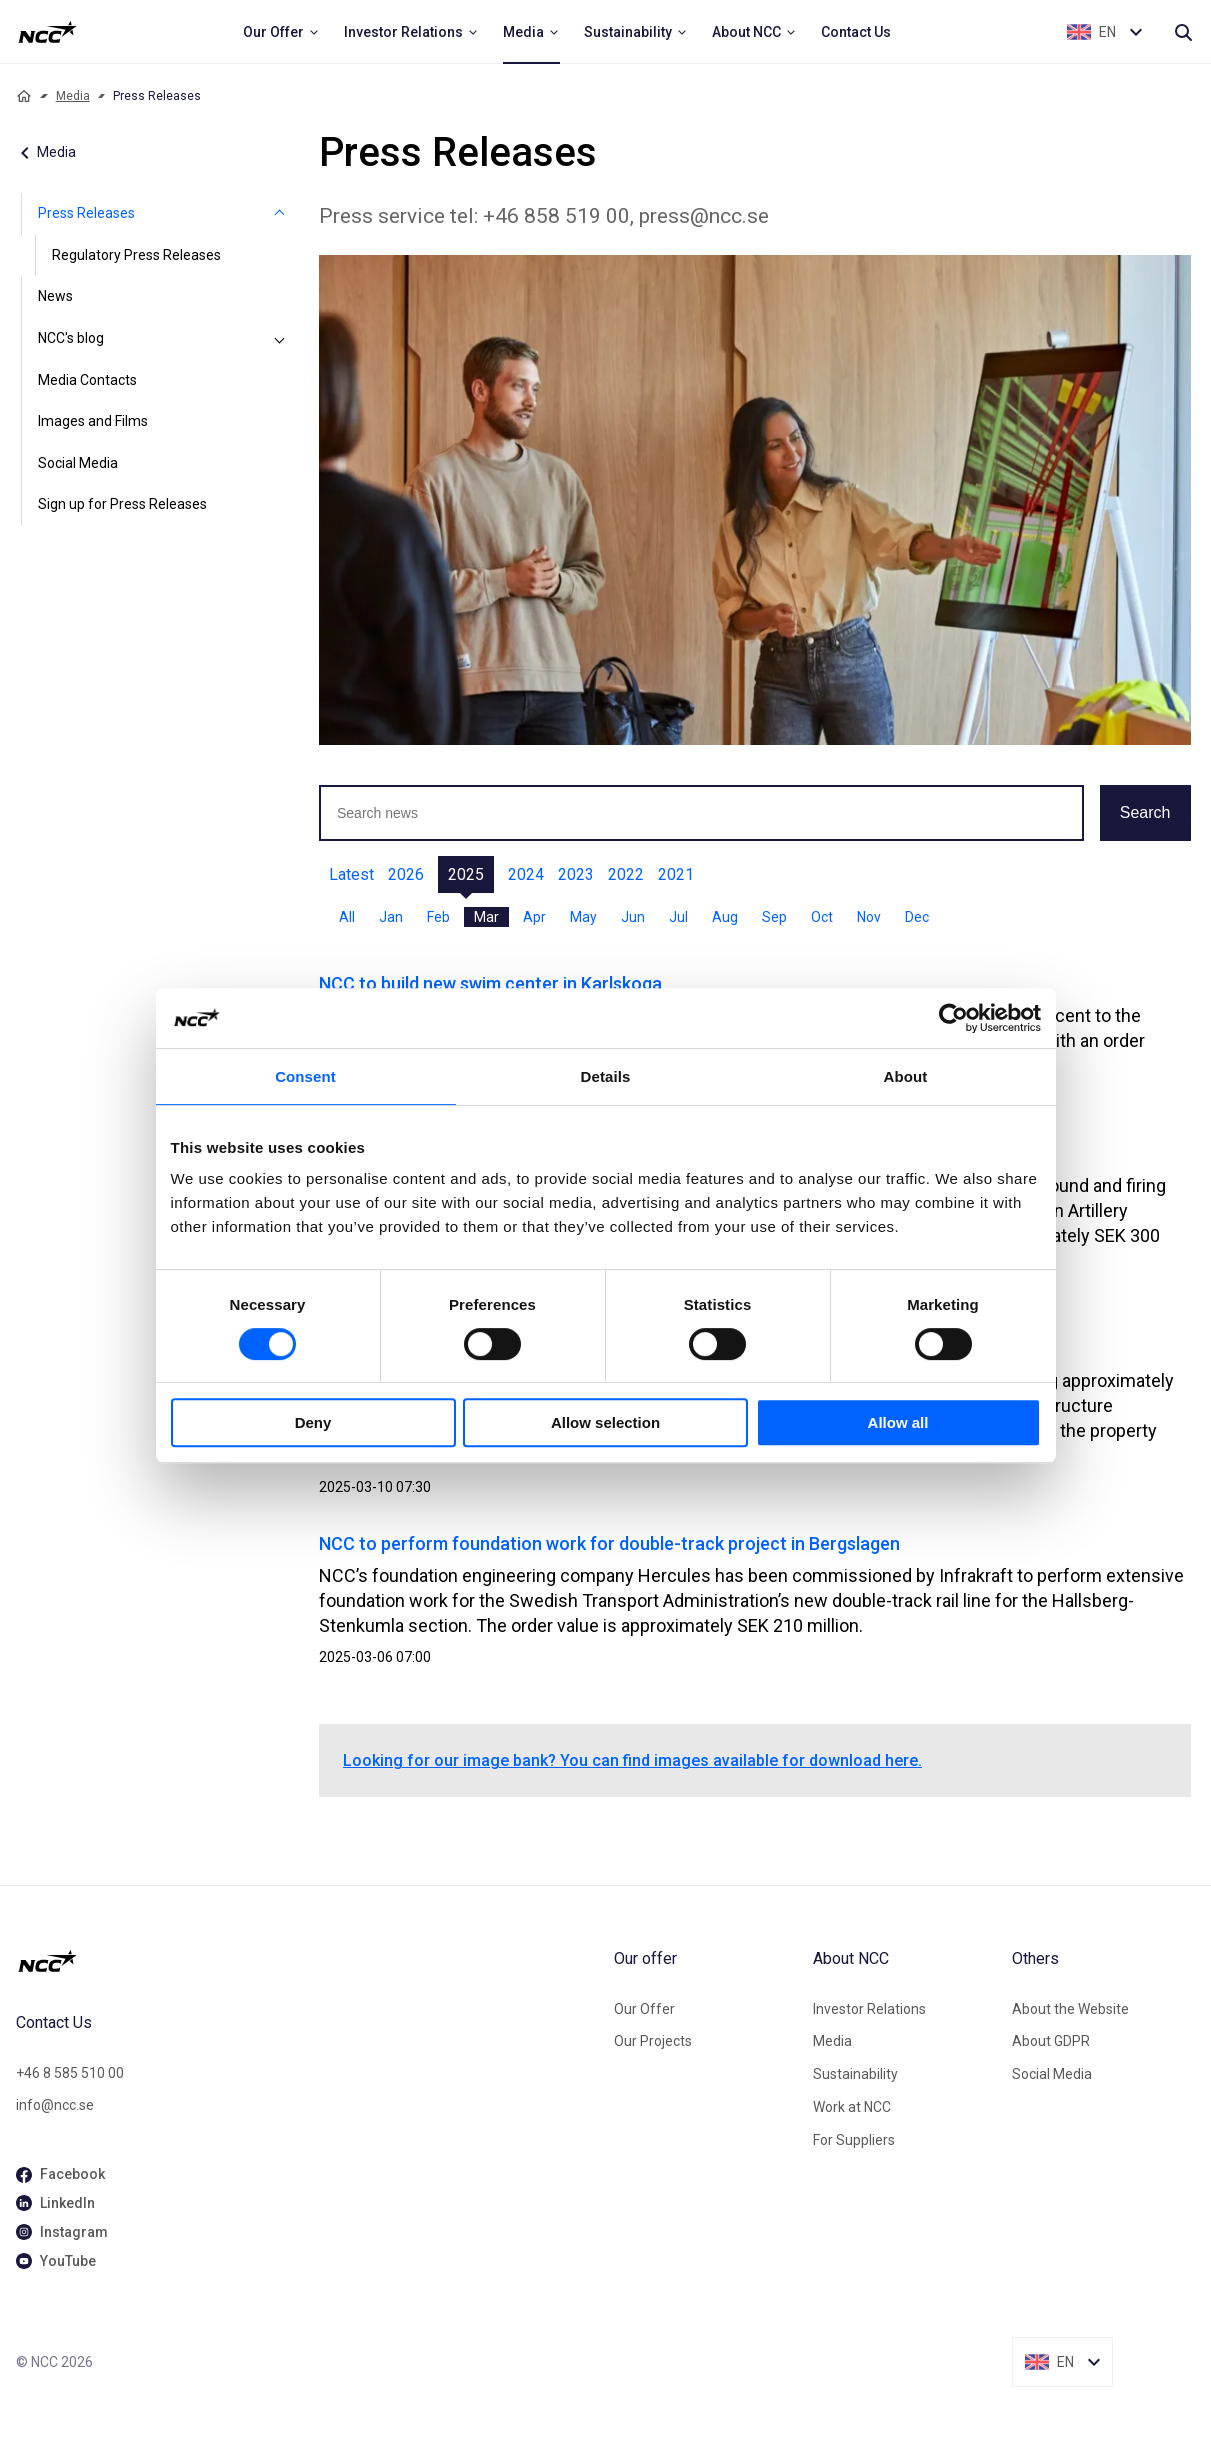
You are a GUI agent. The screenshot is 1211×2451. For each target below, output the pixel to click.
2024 (526, 874)
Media (73, 96)
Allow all (898, 1422)
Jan (391, 917)
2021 (676, 874)
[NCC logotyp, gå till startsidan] (307, 1961)
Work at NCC (852, 2107)
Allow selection (605, 1422)
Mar (486, 917)
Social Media (78, 463)
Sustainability (855, 2074)
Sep (774, 917)
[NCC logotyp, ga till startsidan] (47, 32)
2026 (406, 874)
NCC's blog (71, 338)
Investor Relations (869, 2009)
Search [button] (1145, 812)
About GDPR (1051, 2041)
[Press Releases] (279, 214)
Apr (534, 917)
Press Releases (86, 213)
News (55, 296)
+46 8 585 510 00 (70, 2073)
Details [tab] (606, 1076)
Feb (438, 917)
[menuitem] (281, 32)
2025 (466, 874)
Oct (822, 917)
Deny (313, 1422)
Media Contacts (87, 380)
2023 (576, 874)
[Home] (24, 96)
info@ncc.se (55, 2105)
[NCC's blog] (279, 339)
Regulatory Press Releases (136, 255)
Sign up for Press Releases (122, 504)
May (583, 917)
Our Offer (644, 2009)
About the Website (1070, 2009)
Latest (351, 874)
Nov (869, 917)
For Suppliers (854, 2140)
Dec (917, 917)
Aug (725, 917)
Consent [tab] (305, 1076)
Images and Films (93, 421)
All (347, 917)
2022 (626, 874)
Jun (633, 917)
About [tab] (906, 1076)
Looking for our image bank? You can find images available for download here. (632, 1760)
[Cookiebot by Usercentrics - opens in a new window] (953, 1018)
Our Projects (653, 2041)
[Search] (1183, 32)
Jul (678, 917)
